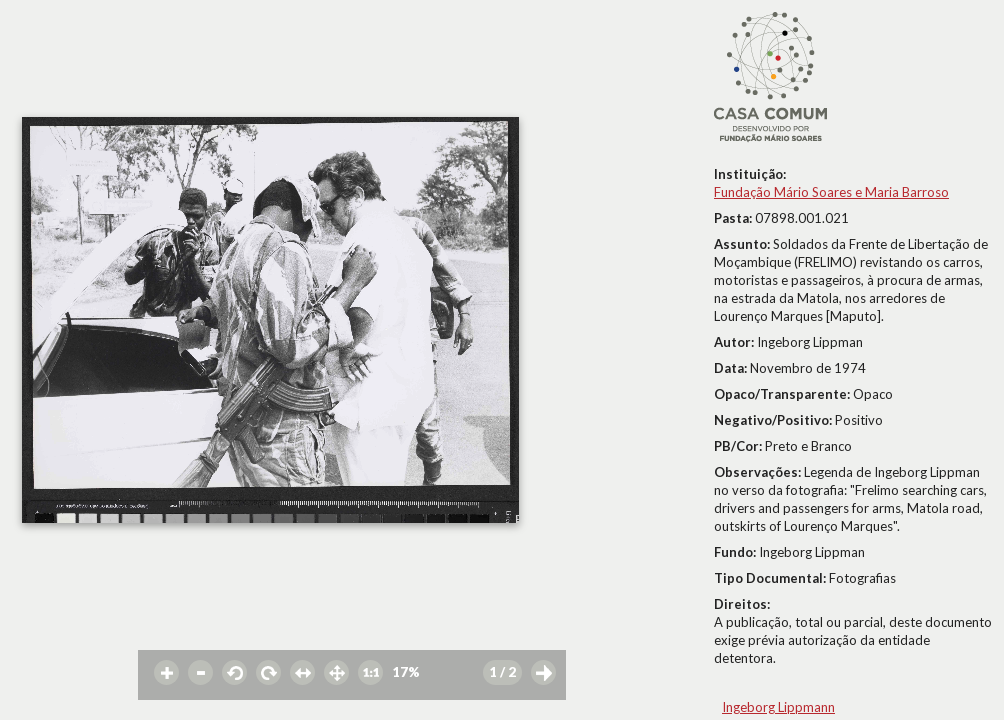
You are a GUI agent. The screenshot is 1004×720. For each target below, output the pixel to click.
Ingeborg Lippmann (778, 707)
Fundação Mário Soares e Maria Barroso (831, 192)
